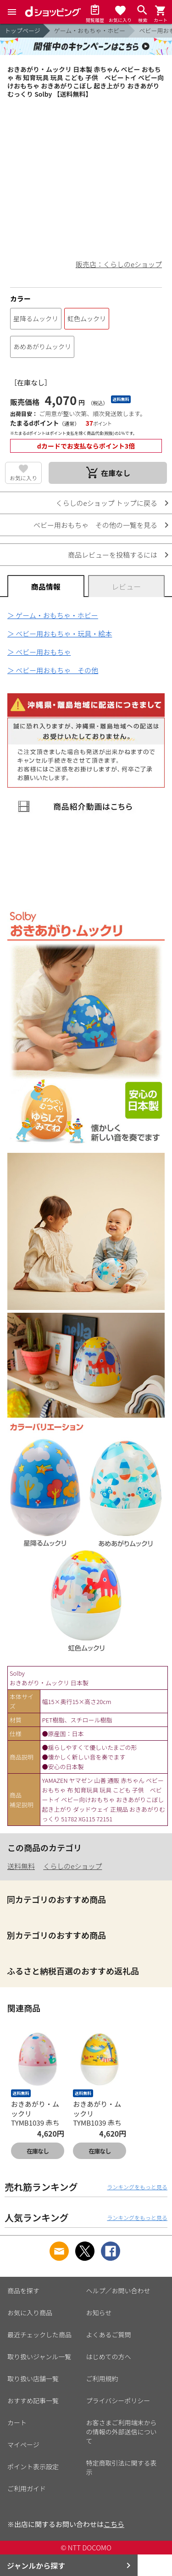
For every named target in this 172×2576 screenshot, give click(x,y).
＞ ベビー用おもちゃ (39, 652)
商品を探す (23, 2290)
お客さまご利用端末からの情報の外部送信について (121, 2431)
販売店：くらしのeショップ (119, 264)
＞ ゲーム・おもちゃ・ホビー (52, 615)
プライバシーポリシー (118, 2400)
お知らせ (99, 2312)
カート (17, 2422)
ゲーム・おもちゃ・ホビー (90, 30)
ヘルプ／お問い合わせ (118, 2290)
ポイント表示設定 (33, 2466)
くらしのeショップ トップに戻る (106, 502)
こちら (114, 2524)
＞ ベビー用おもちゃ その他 (52, 670)
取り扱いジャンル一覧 (39, 2356)
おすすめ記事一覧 (33, 2400)
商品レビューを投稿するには (112, 554)
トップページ (22, 30)
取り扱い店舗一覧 (33, 2378)
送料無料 (21, 1866)
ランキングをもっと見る (137, 2187)
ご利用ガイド (26, 2488)
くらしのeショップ (72, 1866)
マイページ (23, 2444)
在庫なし (38, 2151)
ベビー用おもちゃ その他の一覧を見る (95, 524)
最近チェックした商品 (39, 2334)
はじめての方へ (108, 2356)
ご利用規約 (102, 2378)
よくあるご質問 (108, 2334)
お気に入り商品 (29, 2312)
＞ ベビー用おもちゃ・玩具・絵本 (59, 633)
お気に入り (23, 478)
